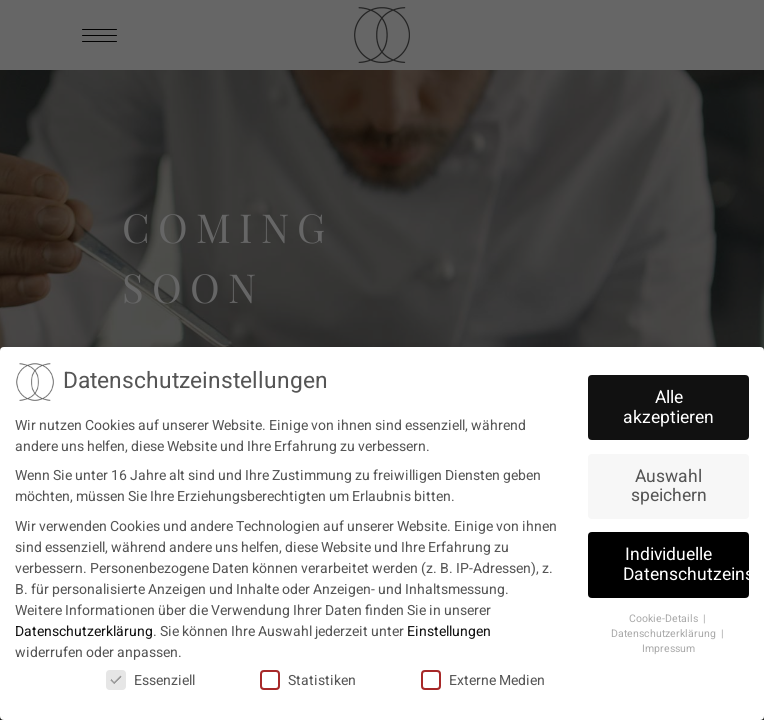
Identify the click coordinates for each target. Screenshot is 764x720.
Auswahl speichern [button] (669, 481)
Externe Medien (483, 675)
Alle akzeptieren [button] (668, 402)
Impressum (668, 643)
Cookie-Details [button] (665, 613)
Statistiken (308, 675)
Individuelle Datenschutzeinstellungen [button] (686, 559)
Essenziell (150, 675)
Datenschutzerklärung (84, 626)
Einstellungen (449, 626)
